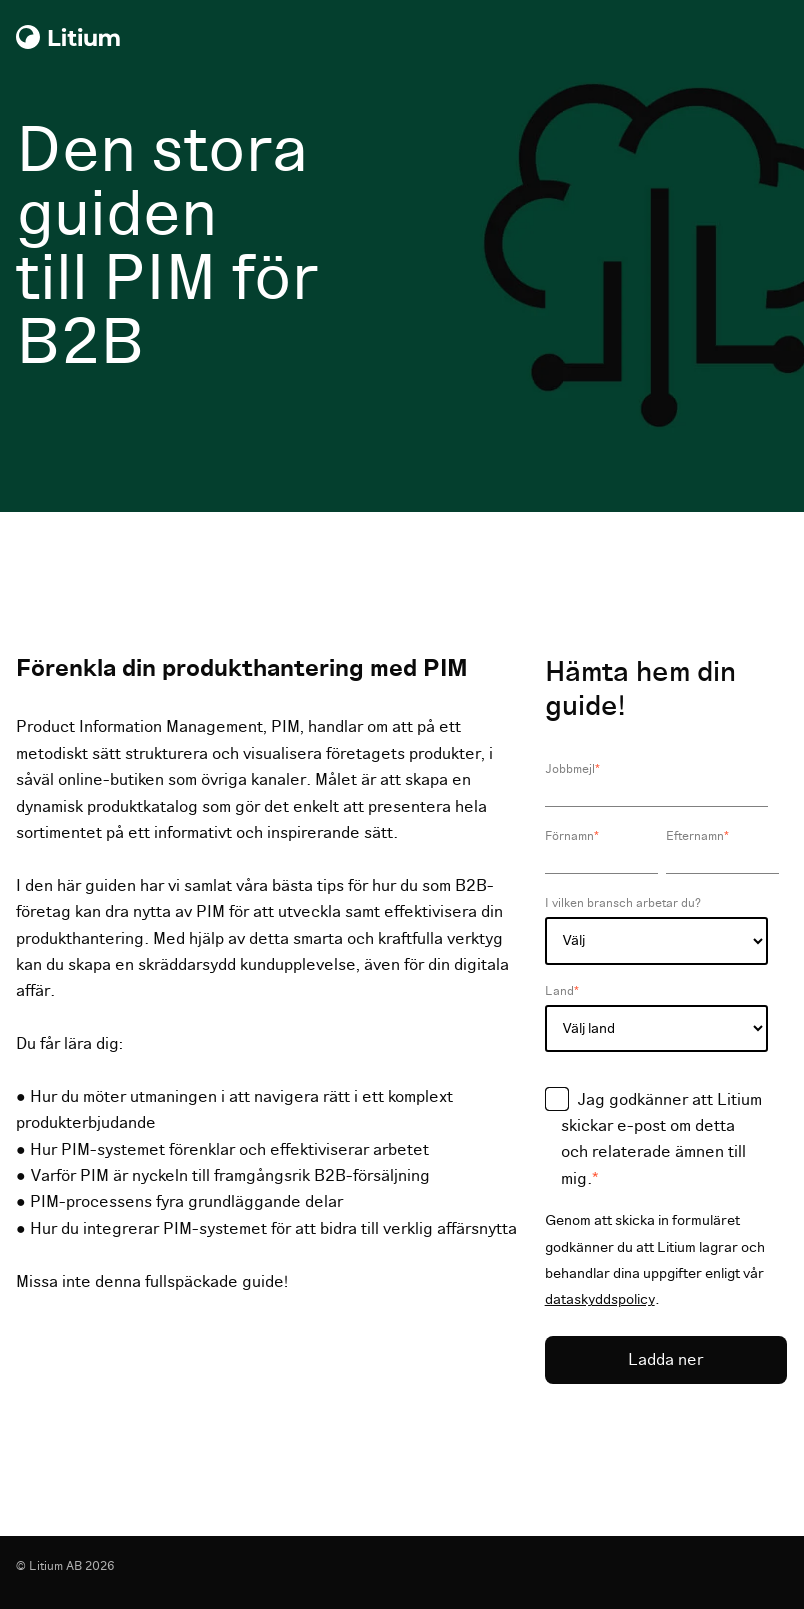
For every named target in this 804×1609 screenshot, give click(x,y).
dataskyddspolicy (600, 1299)
